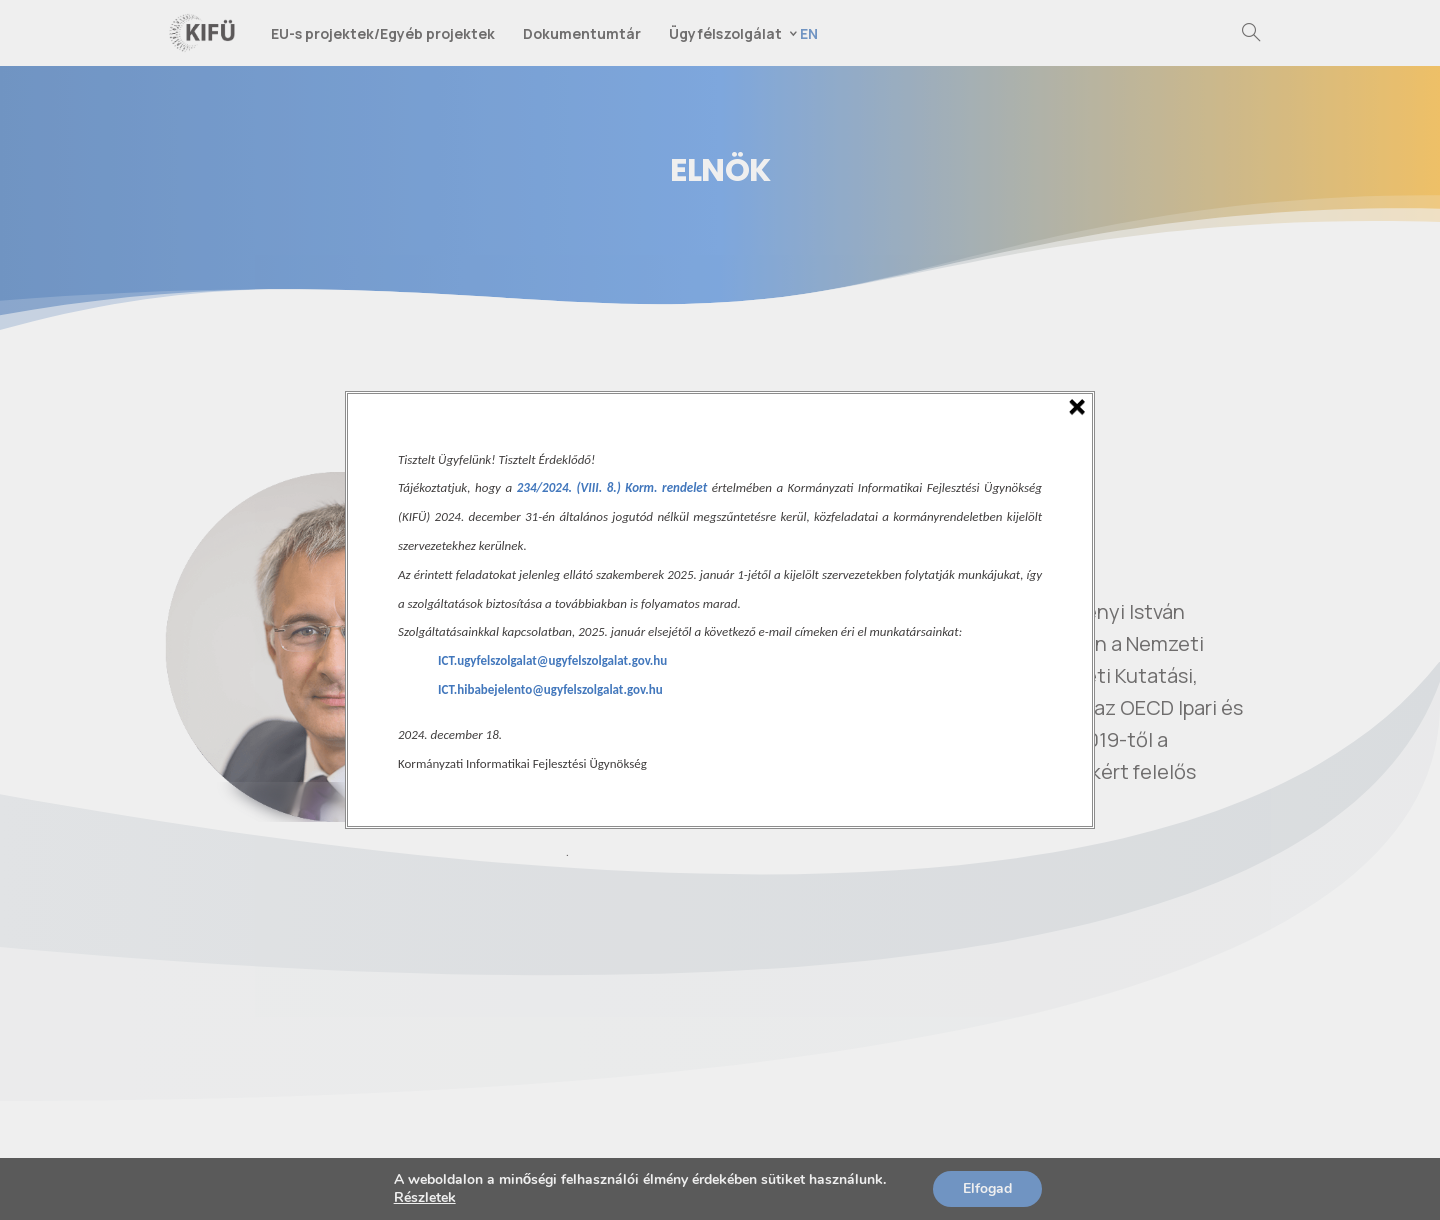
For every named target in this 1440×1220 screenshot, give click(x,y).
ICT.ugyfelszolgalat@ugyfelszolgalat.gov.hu (552, 660)
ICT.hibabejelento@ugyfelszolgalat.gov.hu (550, 689)
